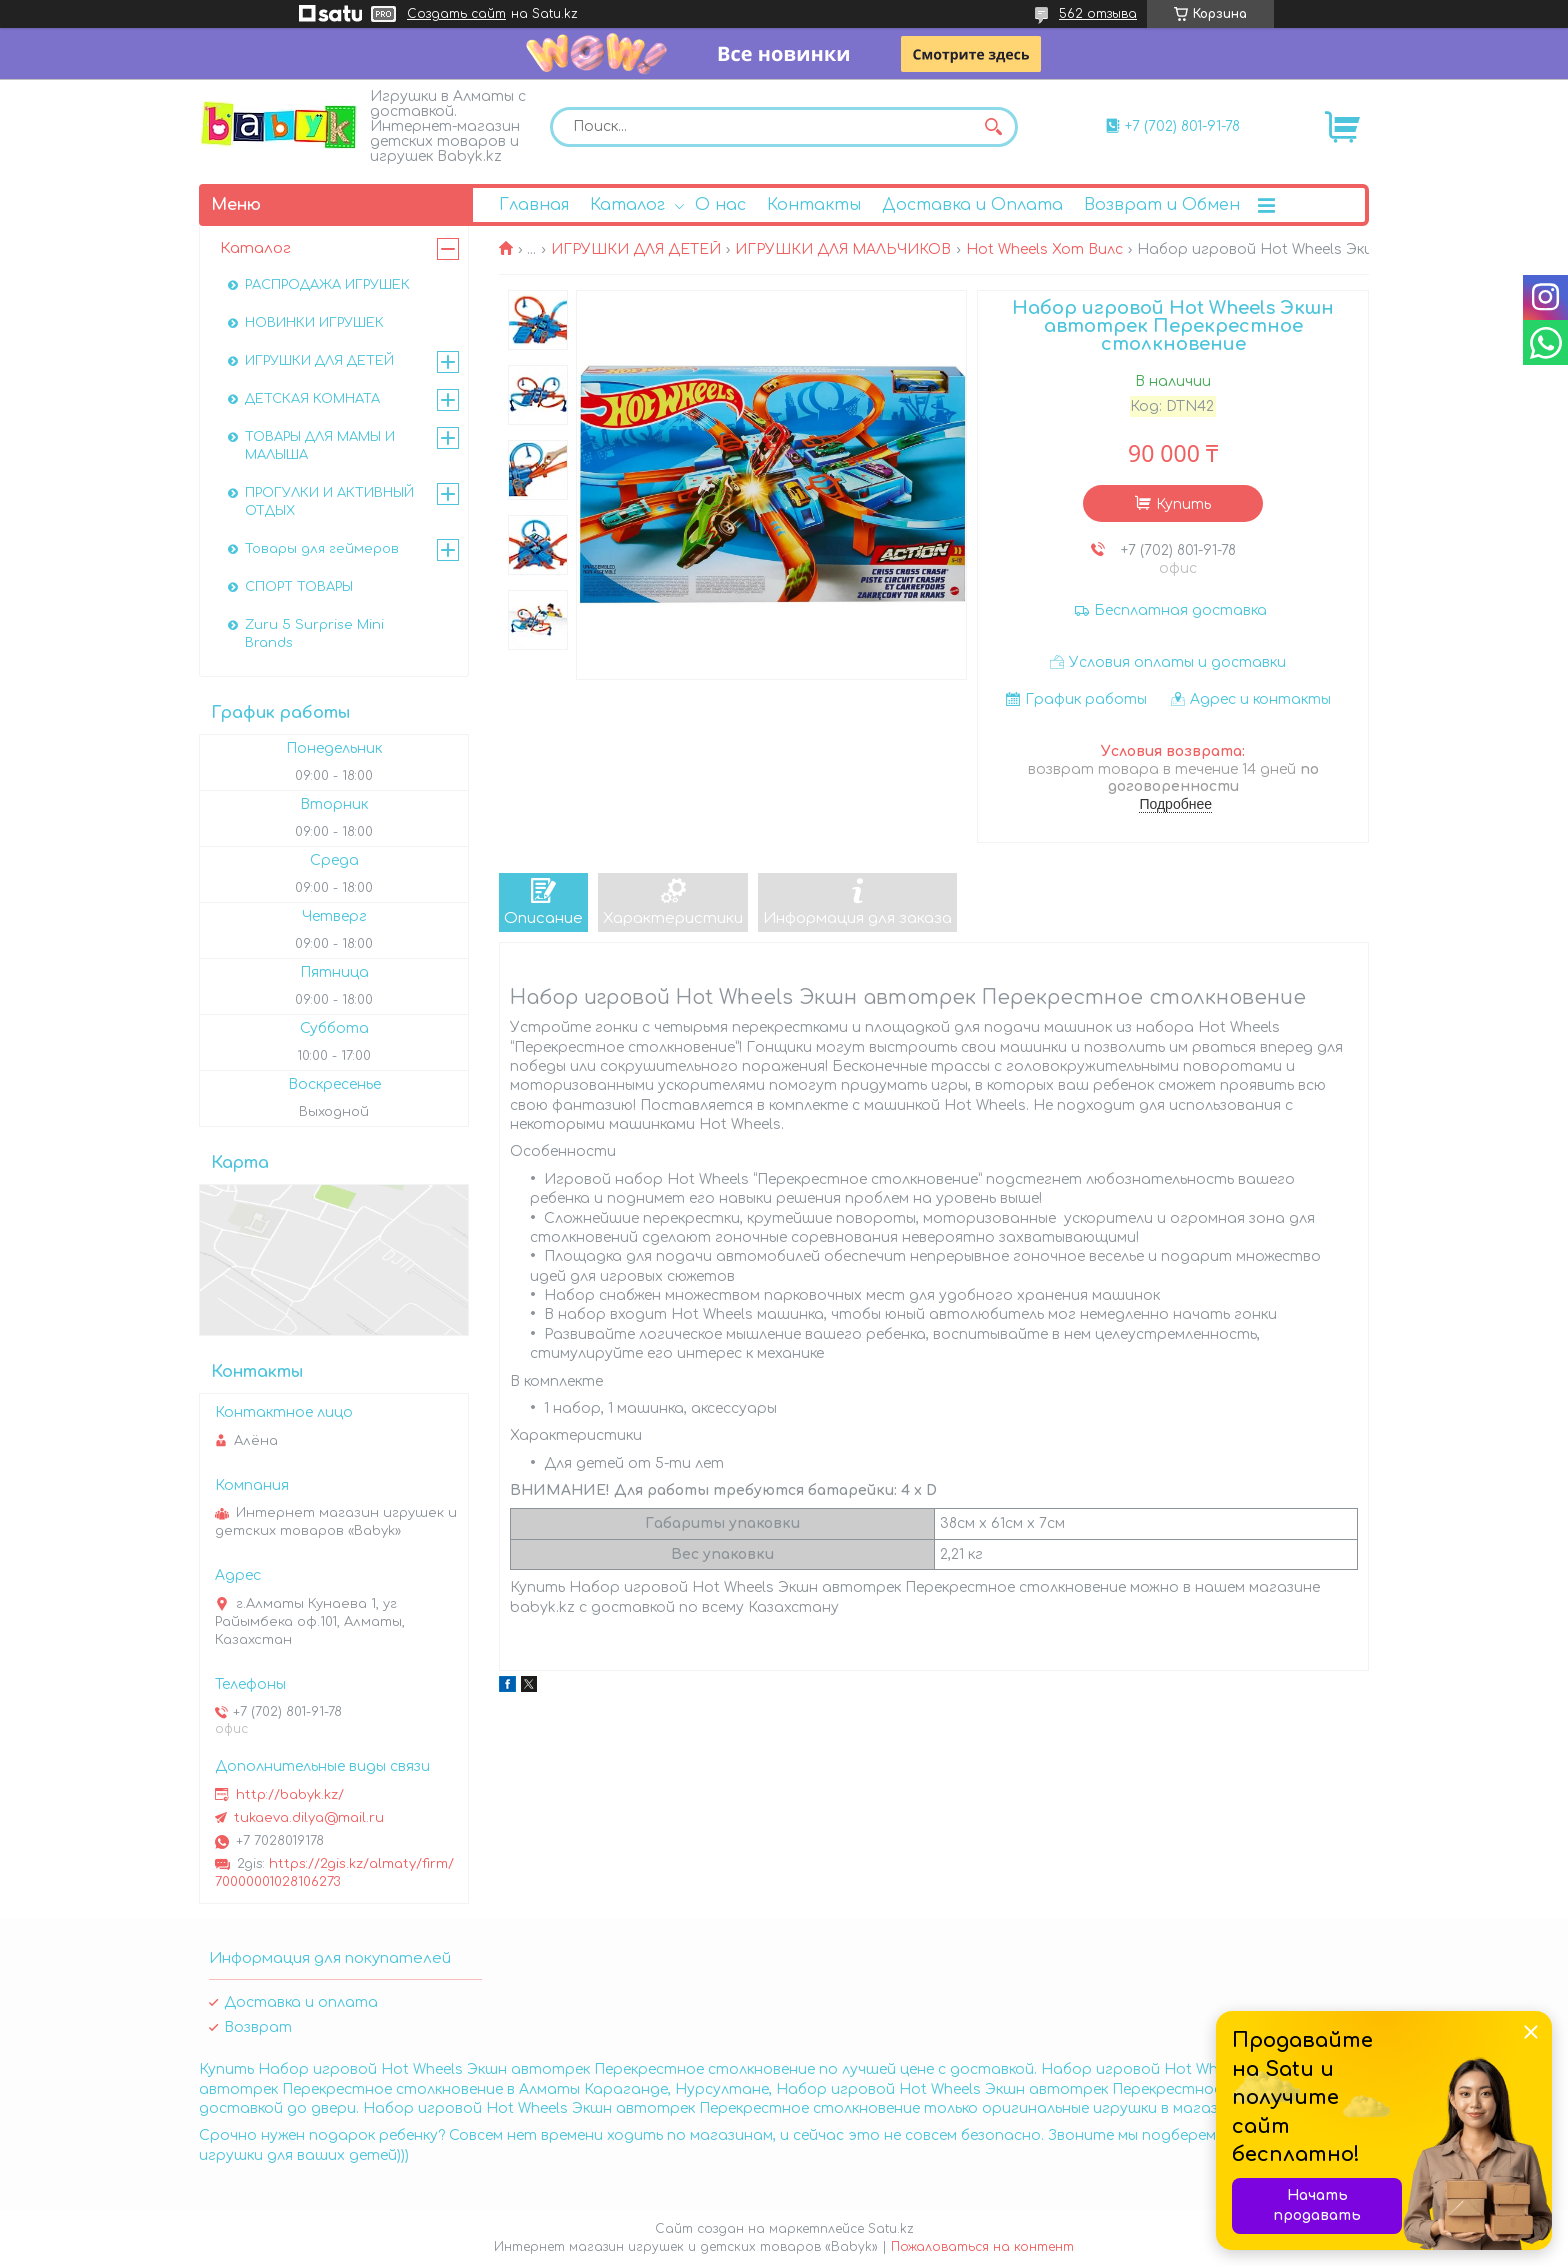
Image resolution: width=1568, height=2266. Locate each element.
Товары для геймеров (322, 549)
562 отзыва (1098, 14)
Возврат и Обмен (1162, 205)
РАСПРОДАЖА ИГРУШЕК (327, 285)
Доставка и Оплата (972, 205)
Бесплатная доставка (1180, 610)
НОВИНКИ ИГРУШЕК (314, 323)
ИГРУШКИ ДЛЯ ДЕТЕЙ (636, 249)
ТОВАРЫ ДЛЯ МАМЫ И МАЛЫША (320, 446)
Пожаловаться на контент (982, 2247)
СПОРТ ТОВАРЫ (299, 587)
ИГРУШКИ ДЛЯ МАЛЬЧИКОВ (843, 249)
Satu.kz (891, 2229)
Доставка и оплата (301, 2002)
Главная (534, 205)
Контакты (814, 205)
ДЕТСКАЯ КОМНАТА (312, 399)
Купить (1183, 504)
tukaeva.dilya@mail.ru (309, 1818)
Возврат (258, 2027)
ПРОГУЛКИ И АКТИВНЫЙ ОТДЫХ (329, 502)
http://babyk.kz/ (290, 1795)
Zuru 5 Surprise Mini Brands (314, 634)
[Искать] (993, 127)
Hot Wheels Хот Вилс (1044, 249)
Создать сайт (456, 14)
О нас (720, 205)
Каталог (627, 205)
